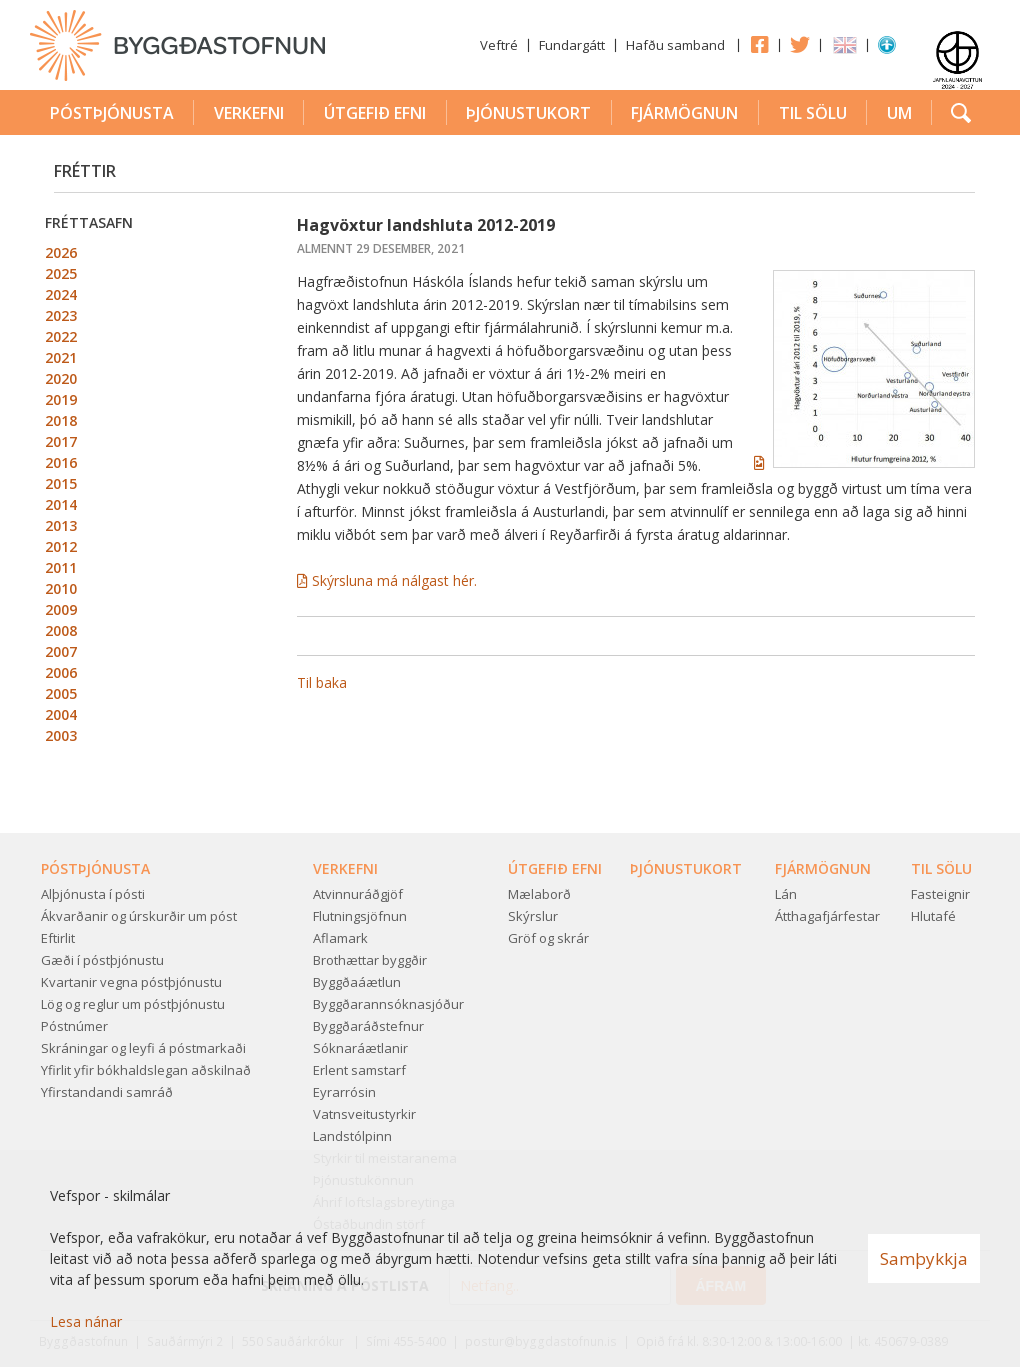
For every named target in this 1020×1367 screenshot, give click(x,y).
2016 (61, 462)
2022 (61, 336)
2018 (61, 420)
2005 (61, 693)
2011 (61, 567)
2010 (61, 588)
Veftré (499, 45)
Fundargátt (572, 45)
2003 (61, 735)
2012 (61, 546)
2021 (61, 357)
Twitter (800, 44)
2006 (61, 672)
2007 (61, 651)
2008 (61, 630)
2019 (61, 399)
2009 (61, 609)
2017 (61, 441)
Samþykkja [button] (924, 1258)
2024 (61, 294)
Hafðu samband (675, 45)
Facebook (759, 44)
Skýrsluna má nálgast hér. (396, 580)
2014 (61, 504)
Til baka (322, 682)
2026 (61, 252)
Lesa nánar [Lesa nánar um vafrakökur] (86, 1321)
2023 (61, 315)
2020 (61, 378)
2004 (61, 714)
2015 (61, 483)
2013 (61, 525)
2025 (61, 273)
